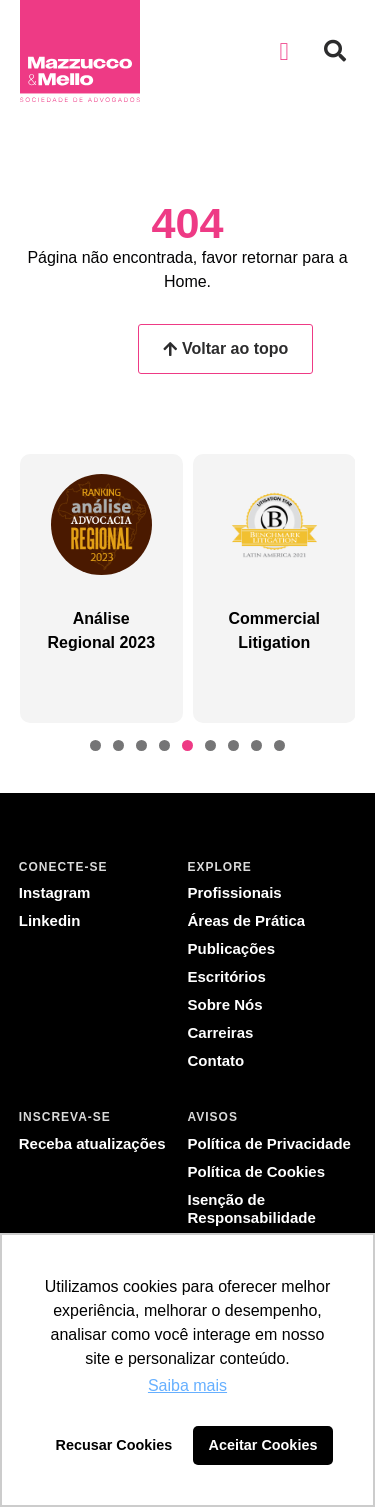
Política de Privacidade (269, 1143)
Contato (216, 1060)
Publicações (232, 948)
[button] (284, 51)
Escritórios (227, 976)
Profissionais (235, 892)
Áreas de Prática (247, 920)
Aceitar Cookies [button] (263, 1445)
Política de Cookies (257, 1171)
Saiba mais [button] (187, 1385)
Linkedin (50, 920)
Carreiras (221, 1032)
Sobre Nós (225, 1004)
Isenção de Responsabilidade (252, 1208)
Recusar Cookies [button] (114, 1445)
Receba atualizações (92, 1143)
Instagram (55, 892)
